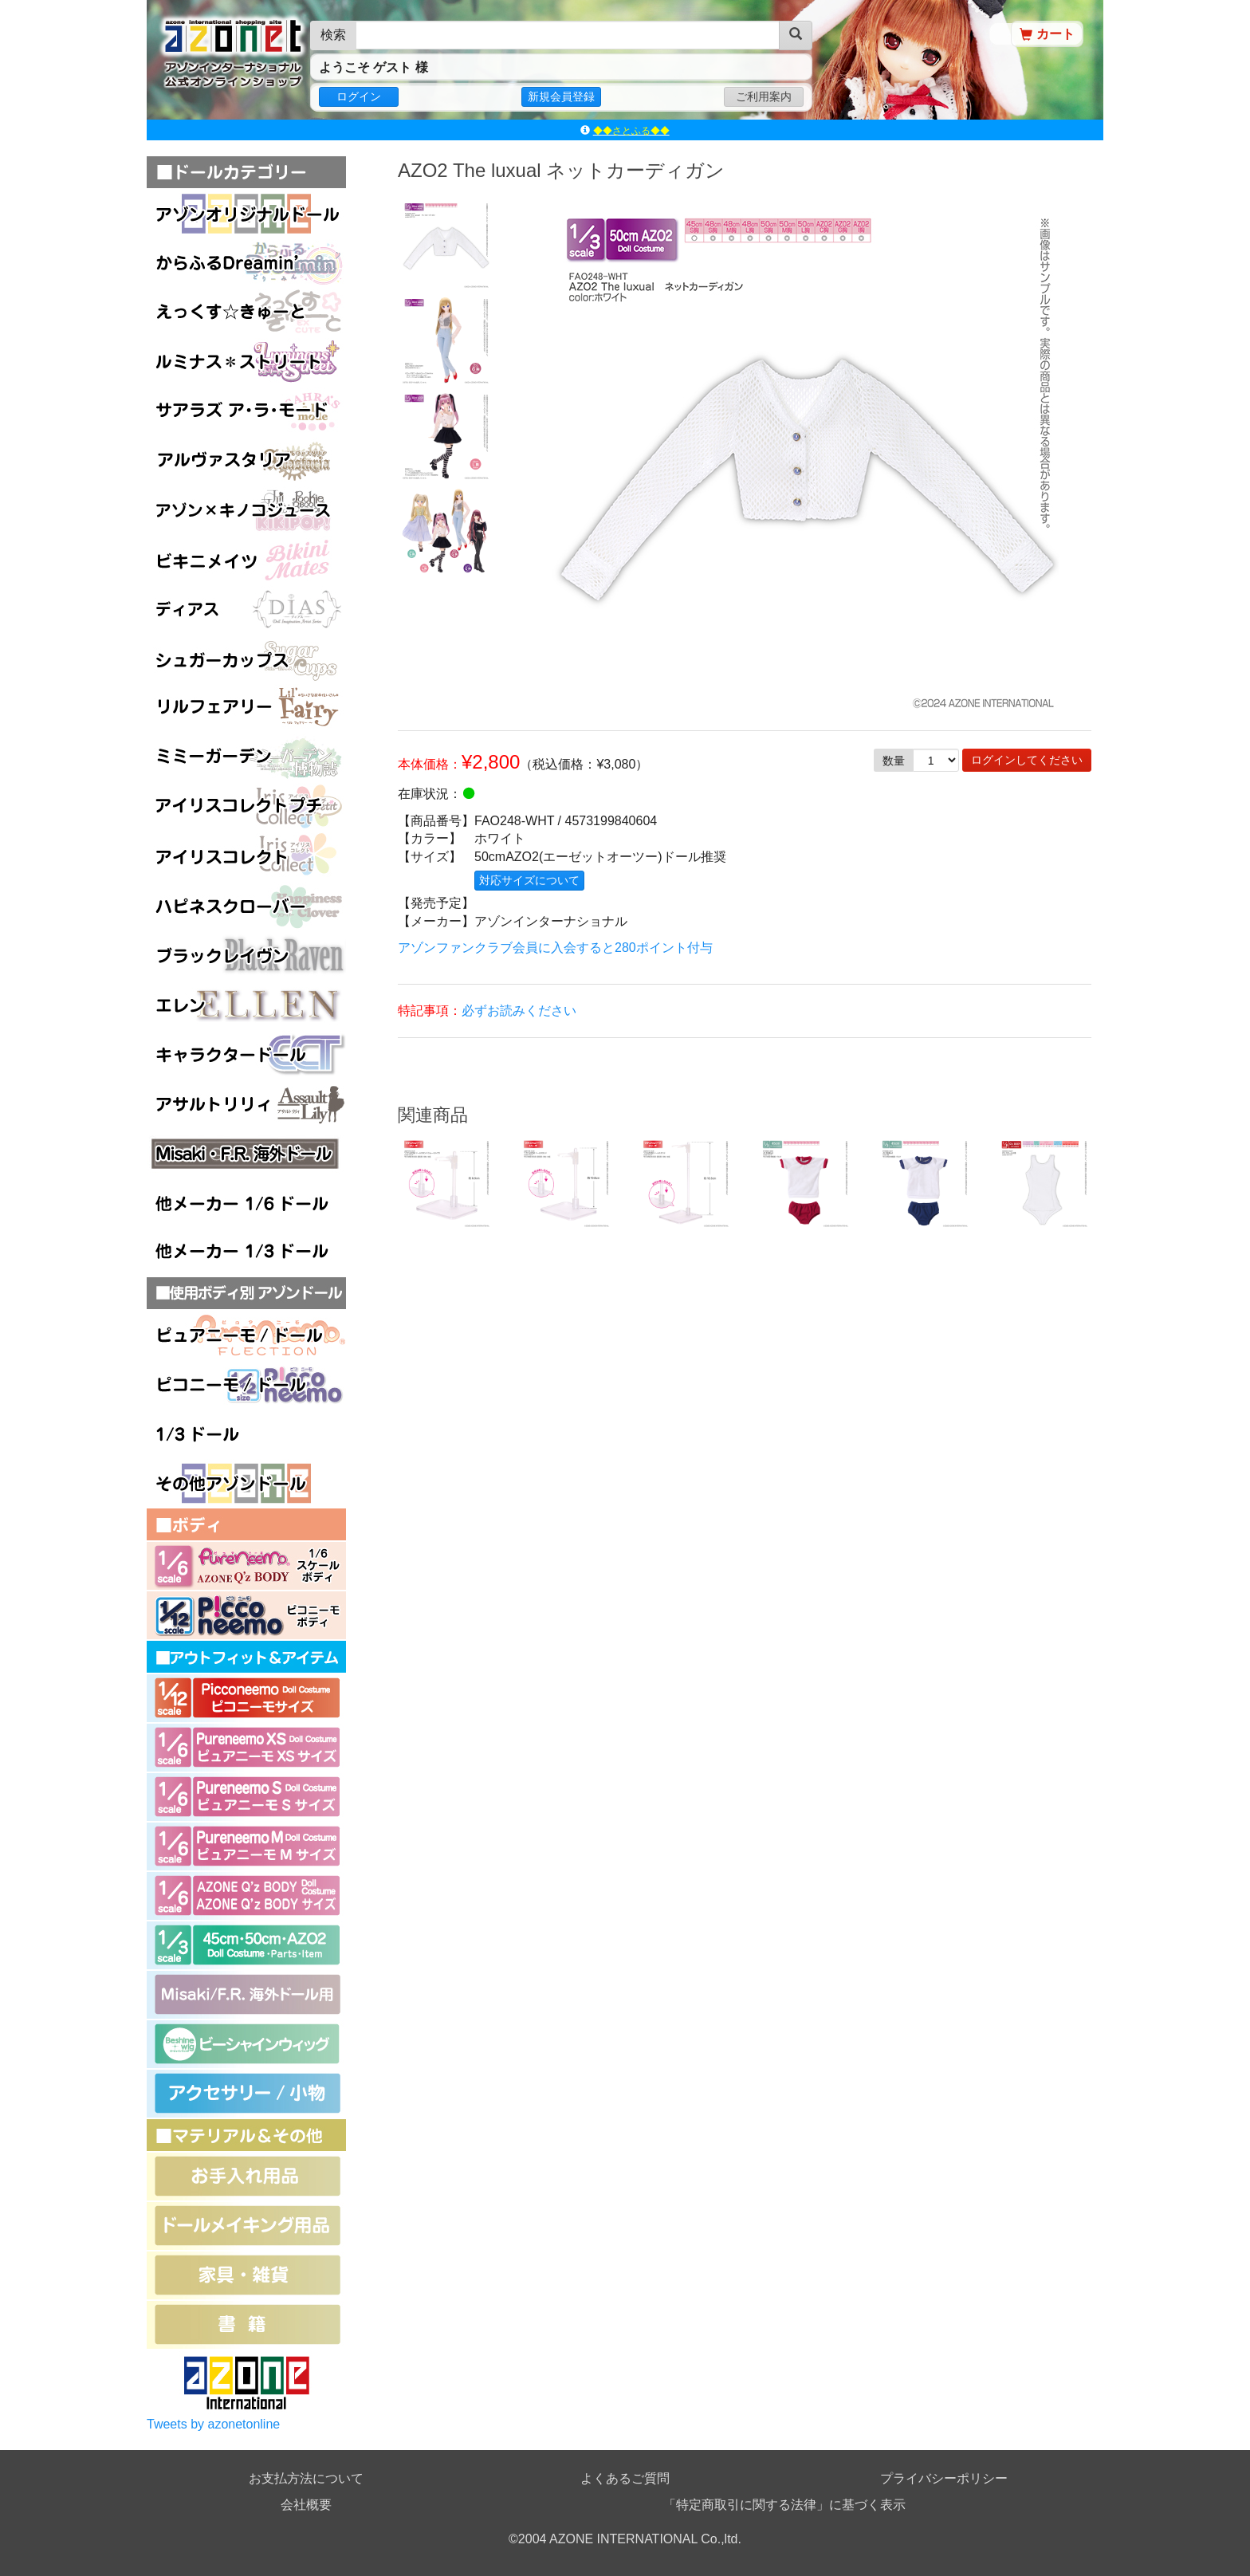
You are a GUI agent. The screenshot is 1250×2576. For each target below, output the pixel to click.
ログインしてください (1027, 759)
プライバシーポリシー (944, 2478)
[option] (445, 244)
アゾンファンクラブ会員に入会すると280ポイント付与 (555, 947)
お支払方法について (306, 2478)
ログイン (358, 96)
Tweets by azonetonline (213, 2424)
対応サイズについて (529, 880)
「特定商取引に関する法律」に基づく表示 (784, 2504)
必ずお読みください (519, 1010)
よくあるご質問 (625, 2478)
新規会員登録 (561, 96)
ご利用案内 (764, 96)
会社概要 (306, 2504)
